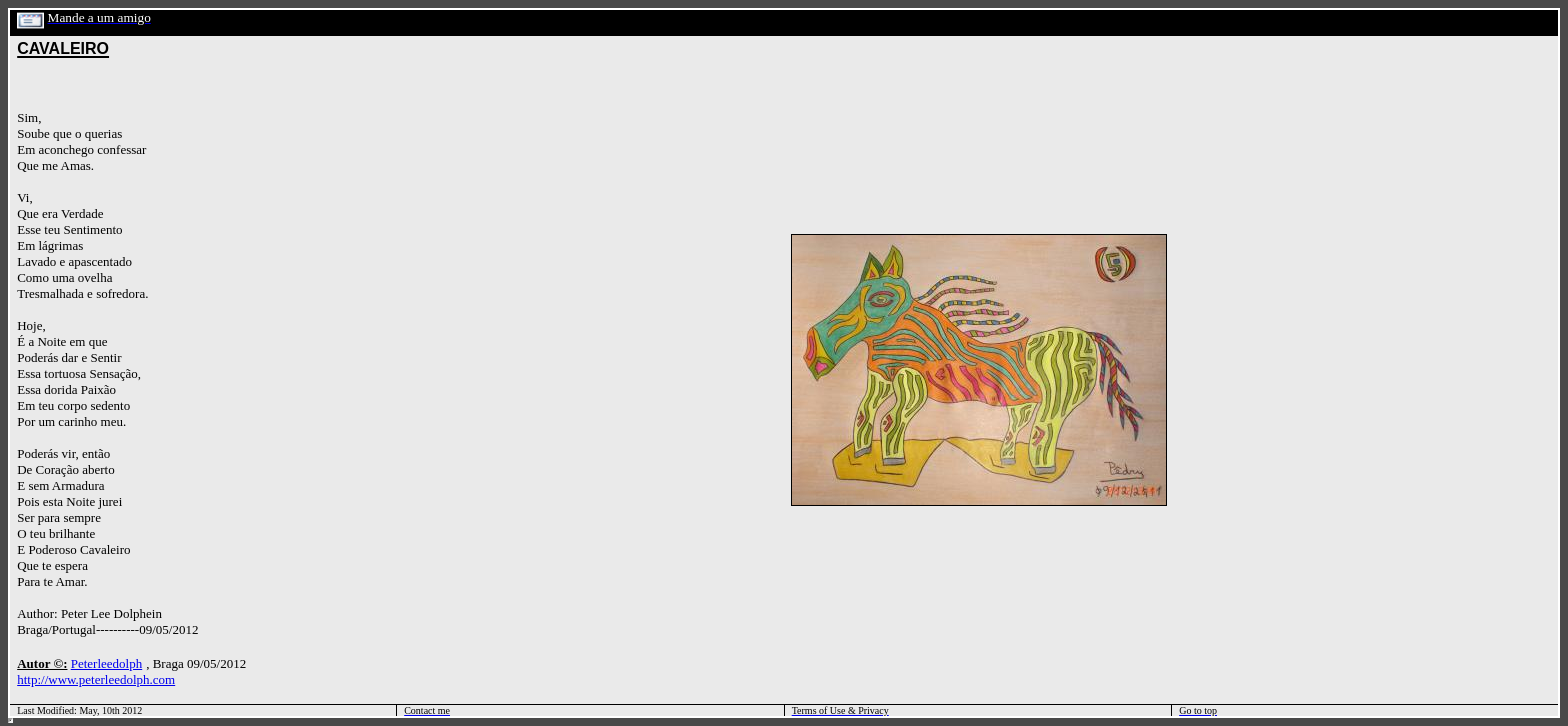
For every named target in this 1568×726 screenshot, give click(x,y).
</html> (10, 720)
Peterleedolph (106, 663)
